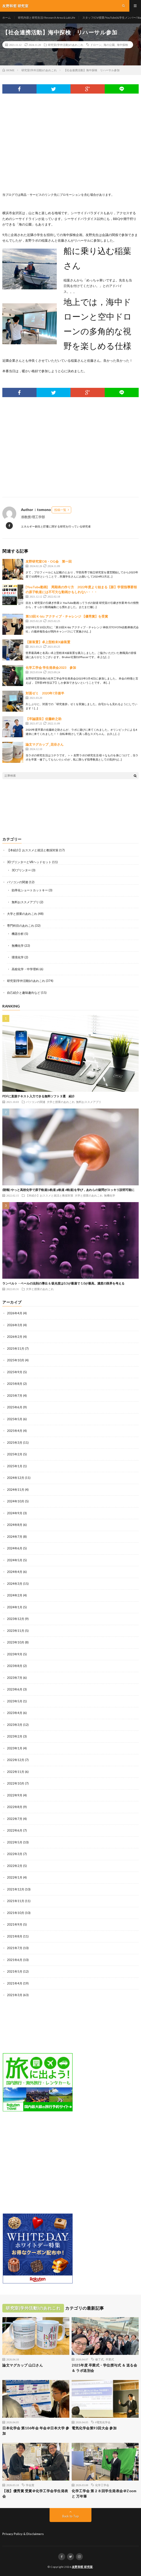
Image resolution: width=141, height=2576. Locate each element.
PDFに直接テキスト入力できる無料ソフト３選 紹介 (38, 1096)
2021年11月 (15, 1901)
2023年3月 (14, 1725)
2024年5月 (14, 1560)
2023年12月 (15, 1619)
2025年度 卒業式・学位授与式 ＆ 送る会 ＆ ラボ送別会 (104, 2368)
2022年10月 (15, 1783)
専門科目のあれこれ (20, 925)
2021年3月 (14, 1995)
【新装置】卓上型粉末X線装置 (48, 642)
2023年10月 (15, 1642)
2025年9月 (14, 1372)
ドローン (95, 44)
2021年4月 (14, 1983)
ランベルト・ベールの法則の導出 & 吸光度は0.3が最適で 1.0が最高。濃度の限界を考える (63, 1283)
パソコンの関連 (17, 882)
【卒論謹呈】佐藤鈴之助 (43, 719)
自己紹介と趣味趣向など (23, 992)
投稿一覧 (60, 510)
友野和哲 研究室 (82, 2567)
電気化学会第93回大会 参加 (94, 2428)
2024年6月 (14, 1548)
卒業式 (110, 2359)
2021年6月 (14, 1960)
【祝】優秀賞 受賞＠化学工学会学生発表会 (35, 2493)
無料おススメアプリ (25, 902)
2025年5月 (14, 1419)
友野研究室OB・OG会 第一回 (49, 561)
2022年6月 (14, 1830)
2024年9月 (14, 1513)
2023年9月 (14, 1654)
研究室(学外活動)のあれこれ (65, 44)
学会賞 (30, 2485)
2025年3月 (14, 1442)
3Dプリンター (21, 870)
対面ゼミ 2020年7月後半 (45, 693)
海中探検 (122, 44)
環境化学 (18, 957)
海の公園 (109, 44)
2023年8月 (14, 1666)
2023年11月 (15, 1631)
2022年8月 (14, 1807)
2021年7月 (14, 1948)
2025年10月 (15, 1360)
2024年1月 (14, 1607)
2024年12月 (15, 1478)
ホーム (6, 17)
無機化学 (18, 945)
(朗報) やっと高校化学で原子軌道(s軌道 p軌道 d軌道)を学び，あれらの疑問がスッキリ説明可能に (68, 1190)
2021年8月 (14, 1936)
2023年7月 (14, 1678)
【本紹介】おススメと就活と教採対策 (32, 850)
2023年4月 (14, 1713)
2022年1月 (14, 1877)
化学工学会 (102, 2485)
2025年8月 (14, 1384)
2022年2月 (14, 1866)
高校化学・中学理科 (25, 969)
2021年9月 (14, 1924)
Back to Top (70, 2516)
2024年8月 (14, 1525)
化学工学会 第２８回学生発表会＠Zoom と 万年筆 (104, 2493)
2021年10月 (15, 1913)
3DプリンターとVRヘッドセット (29, 862)
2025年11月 (15, 1348)
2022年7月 (14, 1819)
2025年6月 (14, 1407)
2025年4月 (14, 1431)
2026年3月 (14, 1325)
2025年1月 (14, 1466)
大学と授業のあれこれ (22, 914)
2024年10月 (15, 1501)
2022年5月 (14, 1842)
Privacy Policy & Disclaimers (23, 2534)
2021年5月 (14, 1971)
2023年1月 (14, 1748)
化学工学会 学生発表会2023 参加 (51, 667)
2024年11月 (15, 1489)
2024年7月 (14, 1536)
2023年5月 (14, 1701)
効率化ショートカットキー (30, 890)
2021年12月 (15, 1889)
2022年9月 (14, 1795)
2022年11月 (15, 1772)
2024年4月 (14, 1572)
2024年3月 (14, 1583)
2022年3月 (14, 1854)
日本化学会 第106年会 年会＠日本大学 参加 (35, 2430)
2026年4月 (14, 1313)
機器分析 (18, 934)
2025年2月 (14, 1454)
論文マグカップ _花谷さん (45, 744)
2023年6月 (14, 1689)
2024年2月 (14, 1595)
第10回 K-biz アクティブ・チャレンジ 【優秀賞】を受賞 (67, 616)
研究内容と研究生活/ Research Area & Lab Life (46, 17)
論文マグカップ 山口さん (22, 2365)
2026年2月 (14, 1337)
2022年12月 (15, 1760)
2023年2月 (14, 1736)
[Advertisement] (70, 146)
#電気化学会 (103, 2422)
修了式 (99, 2359)
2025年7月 (14, 1395)
